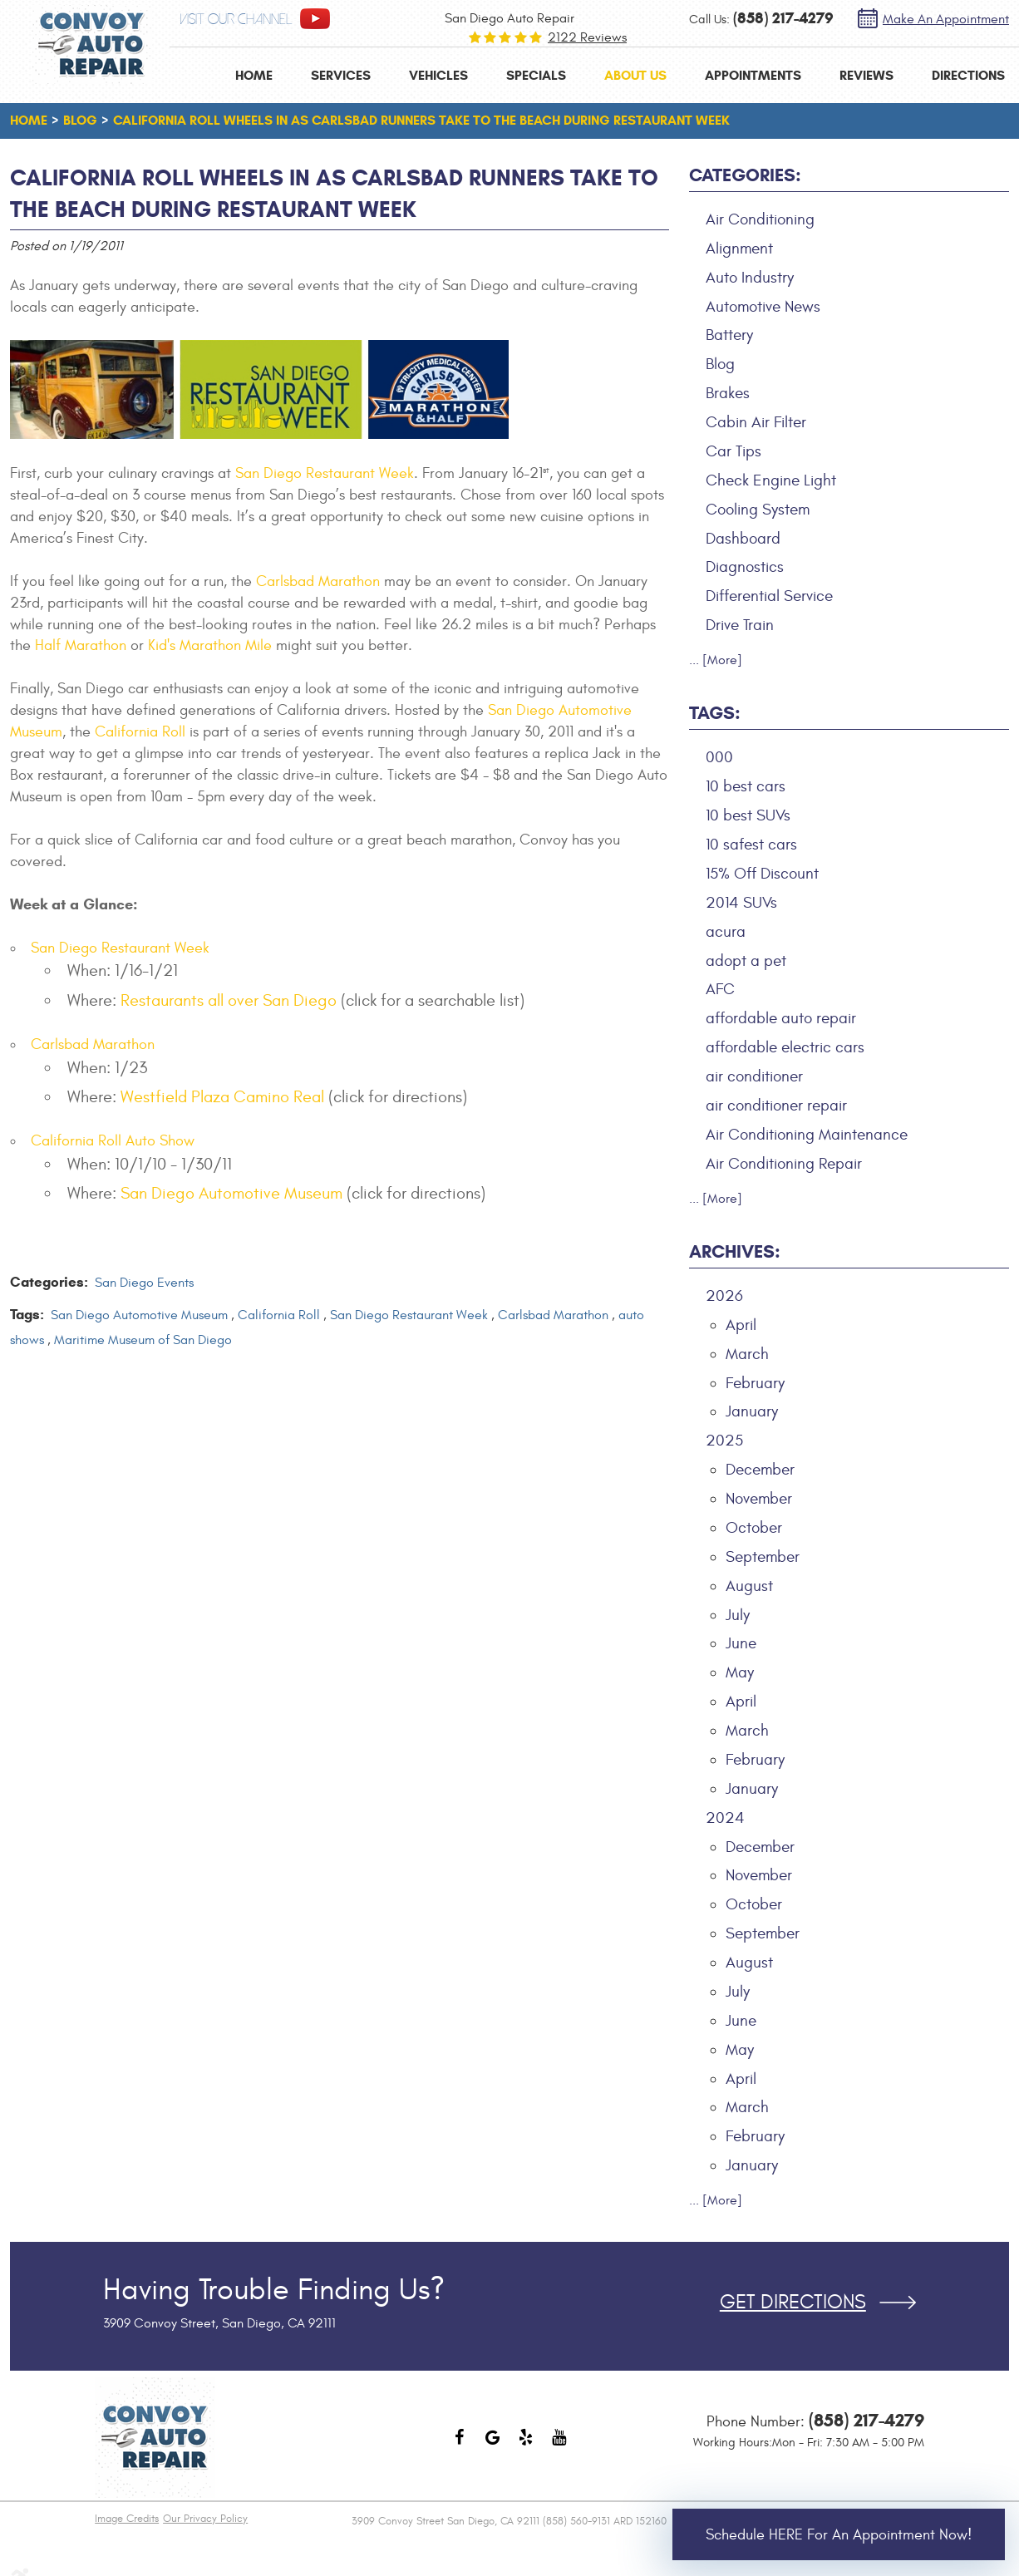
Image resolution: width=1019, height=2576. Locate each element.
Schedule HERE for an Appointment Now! (839, 2535)
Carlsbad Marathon (318, 581)
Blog (80, 120)
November (759, 1499)
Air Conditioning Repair (784, 1164)
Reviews (866, 75)
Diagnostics (745, 567)
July (738, 1615)
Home (254, 75)
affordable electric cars (785, 1047)
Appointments (753, 75)
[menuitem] (254, 75)
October (754, 1528)
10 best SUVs (748, 815)
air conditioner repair (776, 1105)
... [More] (715, 660)
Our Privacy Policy (205, 2518)
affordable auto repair (781, 1018)
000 (719, 757)
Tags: (715, 713)
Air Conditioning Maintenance (807, 1134)
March (747, 1354)
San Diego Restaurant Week (324, 473)
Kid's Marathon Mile (210, 645)
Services (341, 75)
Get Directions (793, 2302)
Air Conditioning (760, 219)
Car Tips (733, 451)
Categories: (745, 175)
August (749, 1586)
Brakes (728, 393)
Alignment (739, 248)
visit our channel (236, 19)
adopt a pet (746, 961)
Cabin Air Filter (756, 422)
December (760, 1469)
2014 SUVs (741, 903)
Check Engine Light (771, 480)
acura (726, 932)
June (741, 1643)
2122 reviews (587, 37)
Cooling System (758, 509)
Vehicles (438, 75)
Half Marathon (80, 645)
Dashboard (743, 538)
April (741, 1325)
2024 (725, 1818)
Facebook (459, 2445)
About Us (635, 75)
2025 (724, 1440)
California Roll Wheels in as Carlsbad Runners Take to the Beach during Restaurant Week (421, 120)
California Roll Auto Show (112, 1141)
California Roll (140, 732)
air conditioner (754, 1076)
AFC (720, 989)
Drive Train (740, 625)
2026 (724, 1296)
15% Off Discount (762, 873)
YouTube (559, 2445)
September (763, 1557)
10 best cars (745, 786)
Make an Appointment (946, 19)
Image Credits (127, 2518)
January (752, 1411)
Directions (968, 75)
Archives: (734, 1251)
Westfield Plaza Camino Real (222, 1096)
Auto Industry (750, 277)
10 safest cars (751, 844)
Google (493, 2445)
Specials (536, 75)
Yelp (526, 2445)
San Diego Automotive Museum (231, 1193)
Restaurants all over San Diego (229, 1000)
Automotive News (763, 307)
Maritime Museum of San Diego (143, 1339)
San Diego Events (144, 1282)
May (740, 1672)
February (755, 1383)
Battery (729, 335)
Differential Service (769, 596)
